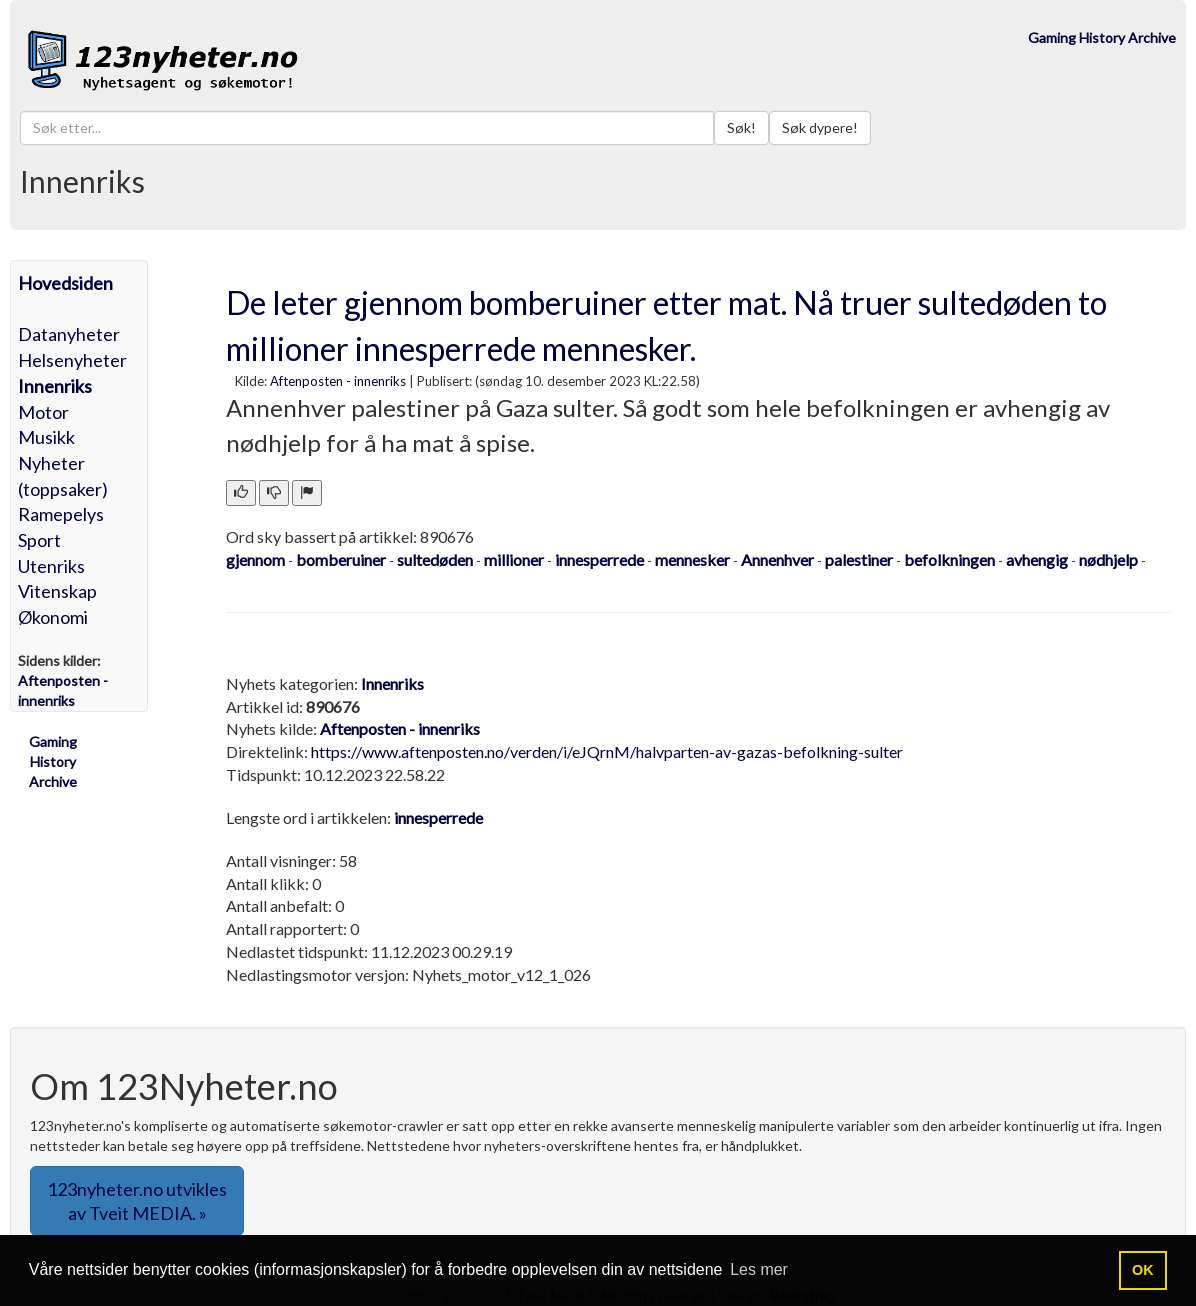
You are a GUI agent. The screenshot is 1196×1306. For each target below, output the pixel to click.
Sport (39, 540)
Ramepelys (61, 514)
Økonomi (53, 617)
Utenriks (51, 566)
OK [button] (1143, 1270)
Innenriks (55, 386)
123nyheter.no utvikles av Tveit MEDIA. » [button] (137, 1201)
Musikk (46, 437)
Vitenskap (57, 591)
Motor (43, 412)
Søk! (741, 127)
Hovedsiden (65, 283)
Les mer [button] (759, 1269)
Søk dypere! (820, 127)
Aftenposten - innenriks (338, 381)
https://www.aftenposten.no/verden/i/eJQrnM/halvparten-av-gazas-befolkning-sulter (607, 751)
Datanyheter (69, 334)
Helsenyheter (72, 360)
